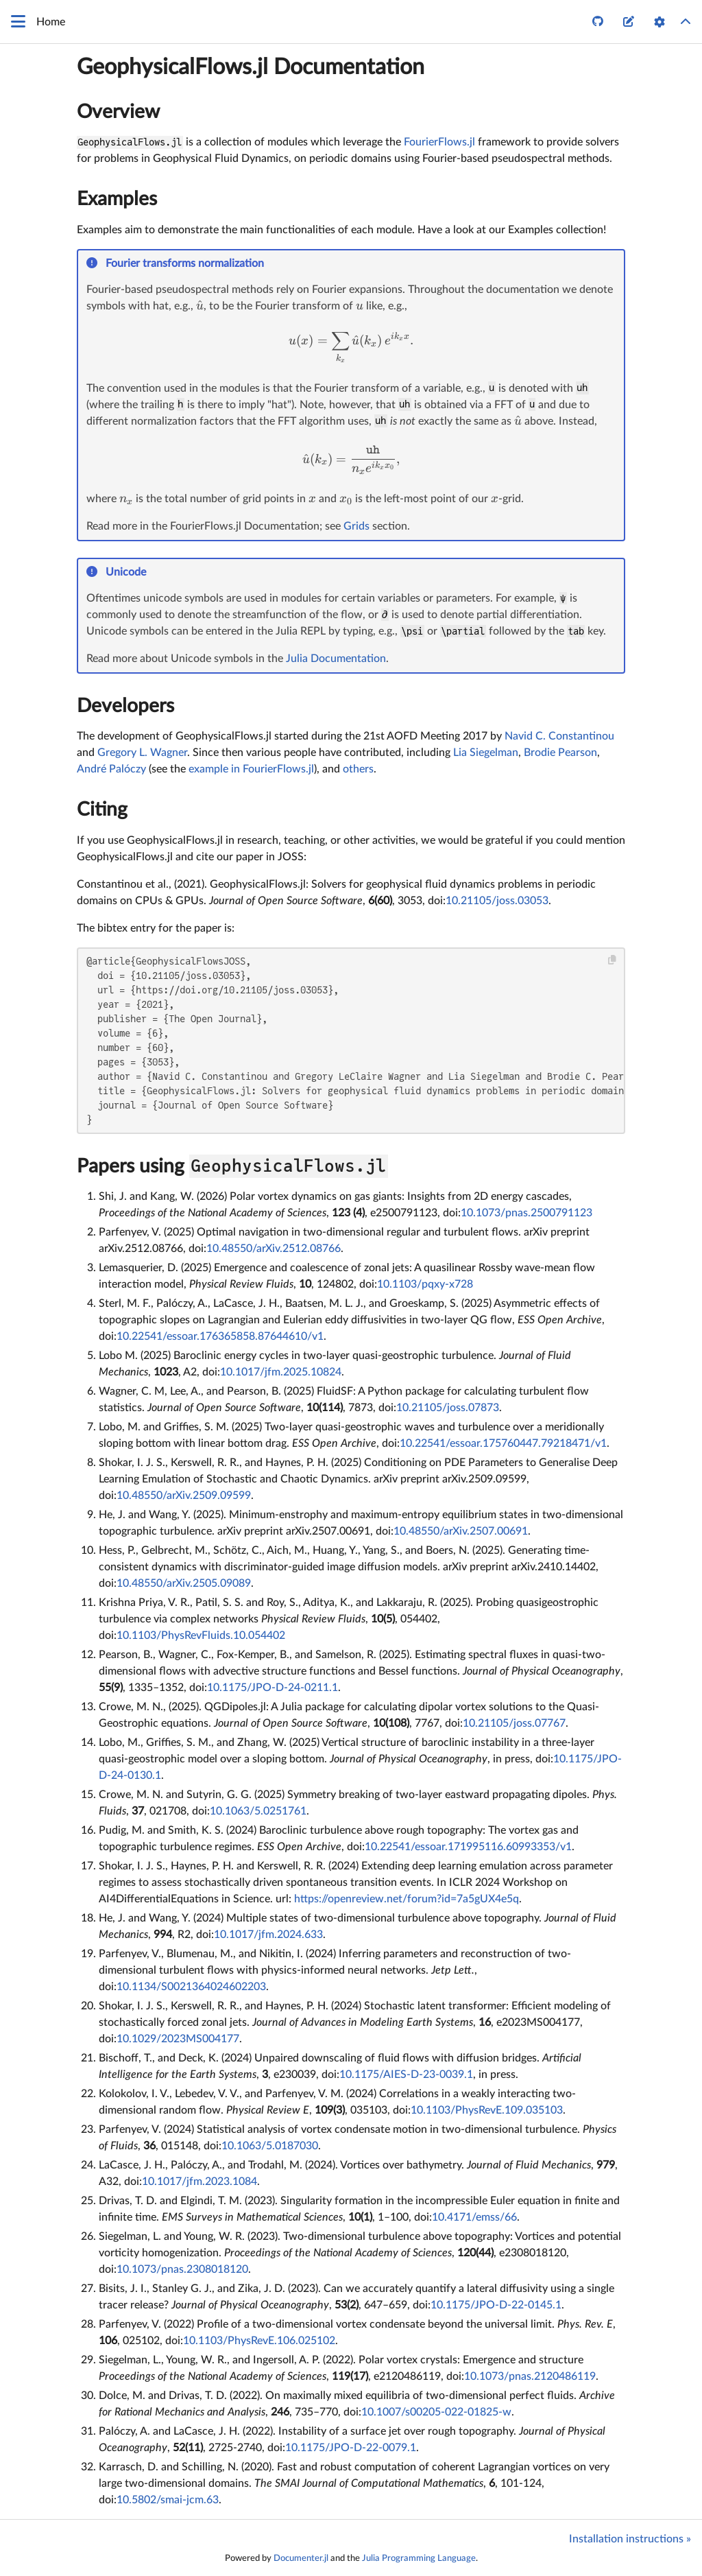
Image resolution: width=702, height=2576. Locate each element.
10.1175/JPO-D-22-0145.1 (496, 2305)
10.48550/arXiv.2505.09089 (184, 1583)
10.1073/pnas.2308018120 (182, 2269)
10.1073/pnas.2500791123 (526, 1212)
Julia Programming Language (419, 2558)
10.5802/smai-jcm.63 (168, 2499)
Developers (125, 706)
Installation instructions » (630, 2538)
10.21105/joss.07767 (514, 1723)
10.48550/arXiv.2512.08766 (273, 1248)
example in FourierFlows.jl (251, 769)
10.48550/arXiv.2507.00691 (461, 1531)
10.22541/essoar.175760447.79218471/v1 (503, 1443)
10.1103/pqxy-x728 (425, 1284)
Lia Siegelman (485, 752)
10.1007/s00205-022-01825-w (436, 2412)
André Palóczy (111, 769)
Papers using (232, 1166)
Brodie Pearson (560, 752)
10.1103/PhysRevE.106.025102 (259, 2340)
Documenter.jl (301, 2558)
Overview (118, 111)
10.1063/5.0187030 (269, 2145)
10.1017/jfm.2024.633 (268, 1934)
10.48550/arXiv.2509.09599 (184, 1495)
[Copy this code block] (612, 960)
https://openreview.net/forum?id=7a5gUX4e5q (406, 1898)
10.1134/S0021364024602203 (191, 1986)
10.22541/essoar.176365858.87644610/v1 (220, 1336)
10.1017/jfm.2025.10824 (280, 1372)
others (358, 769)
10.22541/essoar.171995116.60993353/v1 (468, 1846)
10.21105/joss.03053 (497, 900)
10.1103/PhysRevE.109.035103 (487, 2110)
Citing (102, 809)
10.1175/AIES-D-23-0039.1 (406, 2074)
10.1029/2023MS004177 (178, 2038)
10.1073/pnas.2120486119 (530, 2376)
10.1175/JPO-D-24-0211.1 (272, 1687)
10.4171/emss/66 (474, 2217)
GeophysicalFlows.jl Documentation (250, 67)
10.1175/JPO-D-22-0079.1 (350, 2447)
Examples (117, 199)
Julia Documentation (336, 658)
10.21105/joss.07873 (447, 1407)
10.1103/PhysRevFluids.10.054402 (201, 1635)
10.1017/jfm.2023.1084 (199, 2181)
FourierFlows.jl (439, 142)
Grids (356, 526)
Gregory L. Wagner (142, 752)
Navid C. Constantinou (559, 736)
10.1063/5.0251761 (258, 1811)
